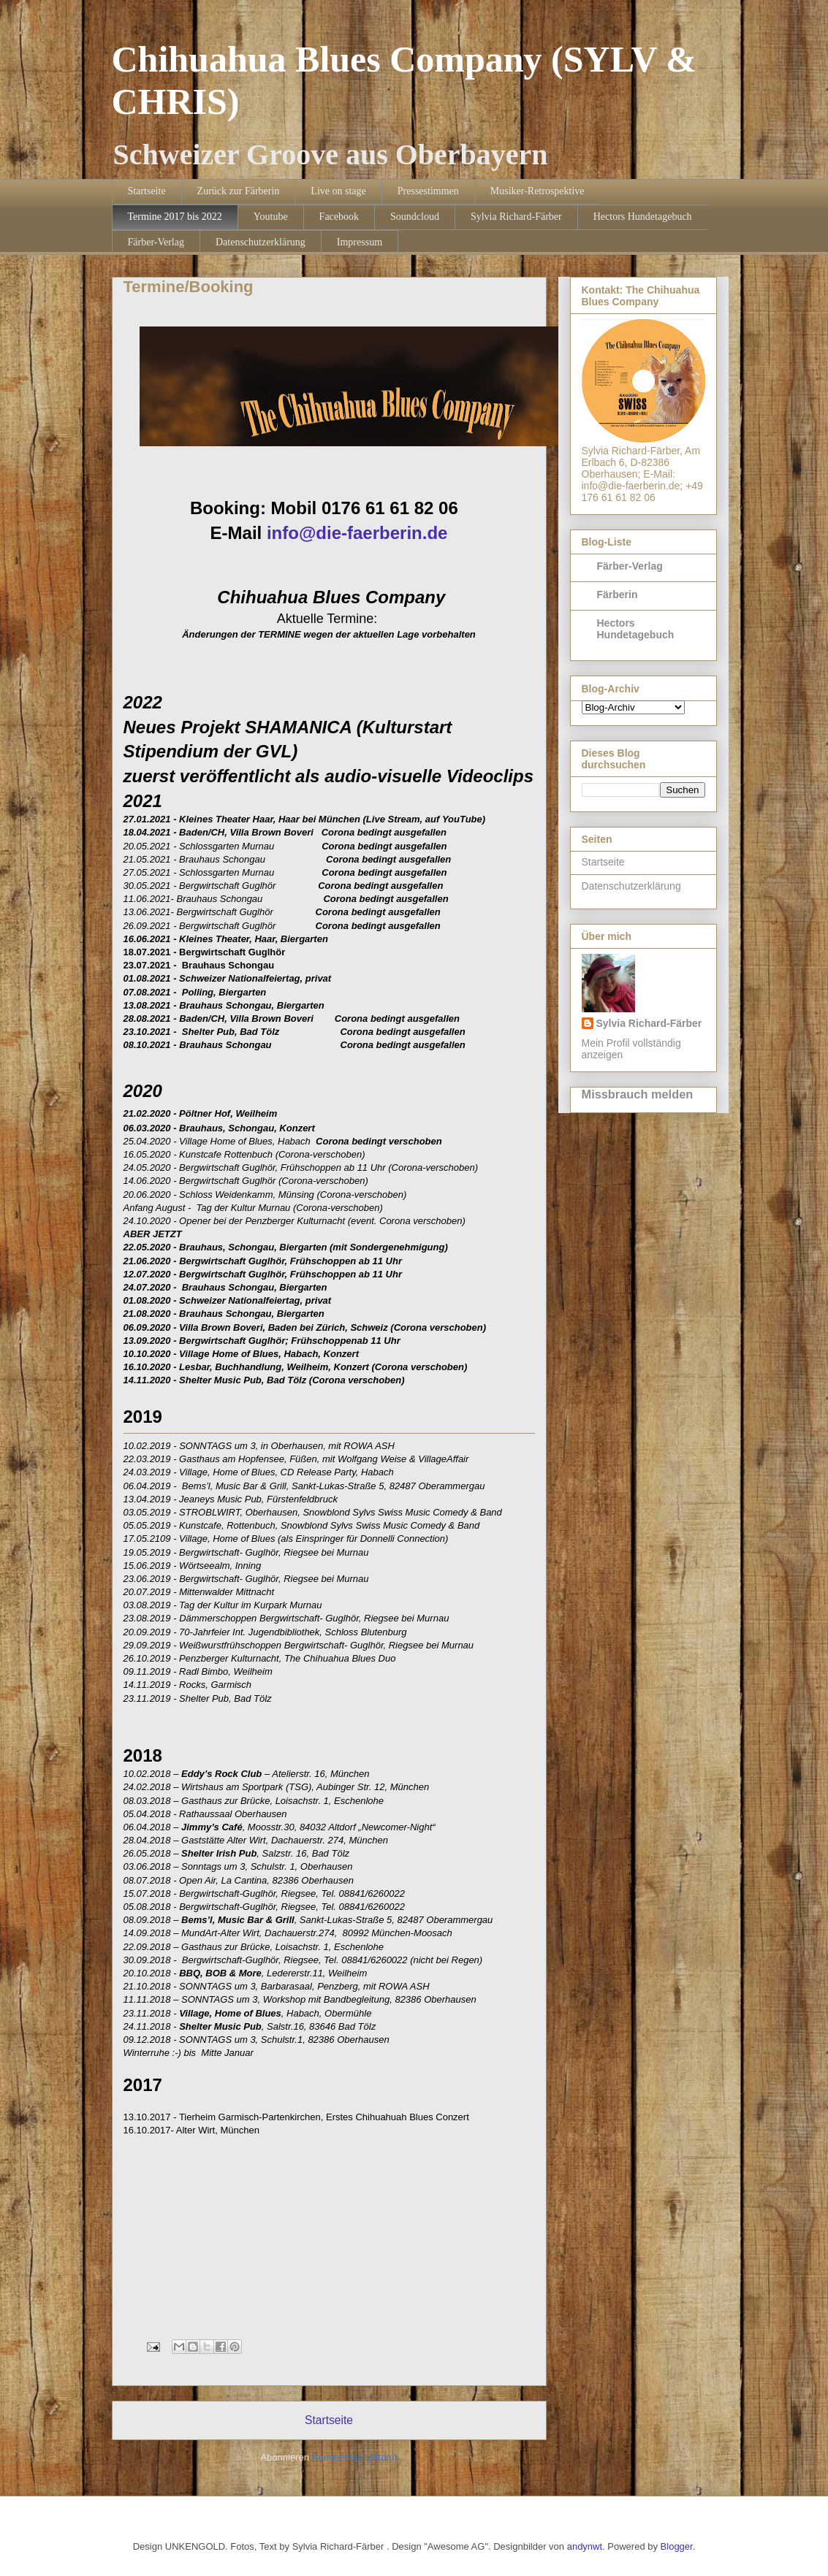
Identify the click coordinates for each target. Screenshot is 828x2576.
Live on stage (338, 191)
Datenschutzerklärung (260, 242)
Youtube (271, 216)
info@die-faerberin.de (357, 533)
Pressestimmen (428, 191)
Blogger (677, 2546)
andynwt (584, 2546)
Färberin (617, 594)
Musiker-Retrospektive (537, 191)
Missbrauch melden (638, 1094)
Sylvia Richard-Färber (516, 216)
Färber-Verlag (156, 242)
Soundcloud (414, 216)
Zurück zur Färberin (238, 191)
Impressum (359, 242)
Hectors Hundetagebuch (642, 216)
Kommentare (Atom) (355, 2457)
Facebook (339, 216)
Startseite (147, 191)
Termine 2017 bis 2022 (175, 216)
